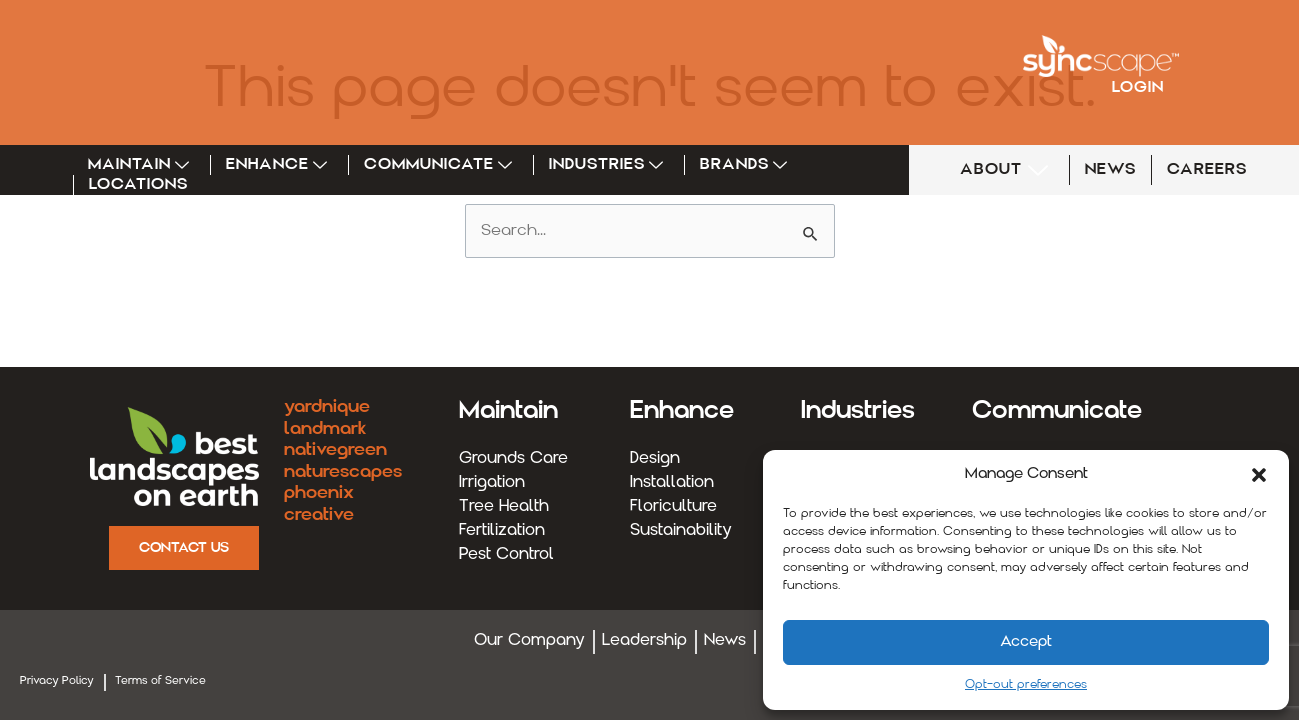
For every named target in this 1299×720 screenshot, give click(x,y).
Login (1138, 88)
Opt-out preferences (1026, 685)
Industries (609, 165)
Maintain (141, 165)
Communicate (441, 165)
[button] (1259, 475)
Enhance (279, 165)
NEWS (1110, 170)
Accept (1026, 642)
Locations (138, 185)
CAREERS (1207, 170)
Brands (746, 165)
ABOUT (1007, 170)
